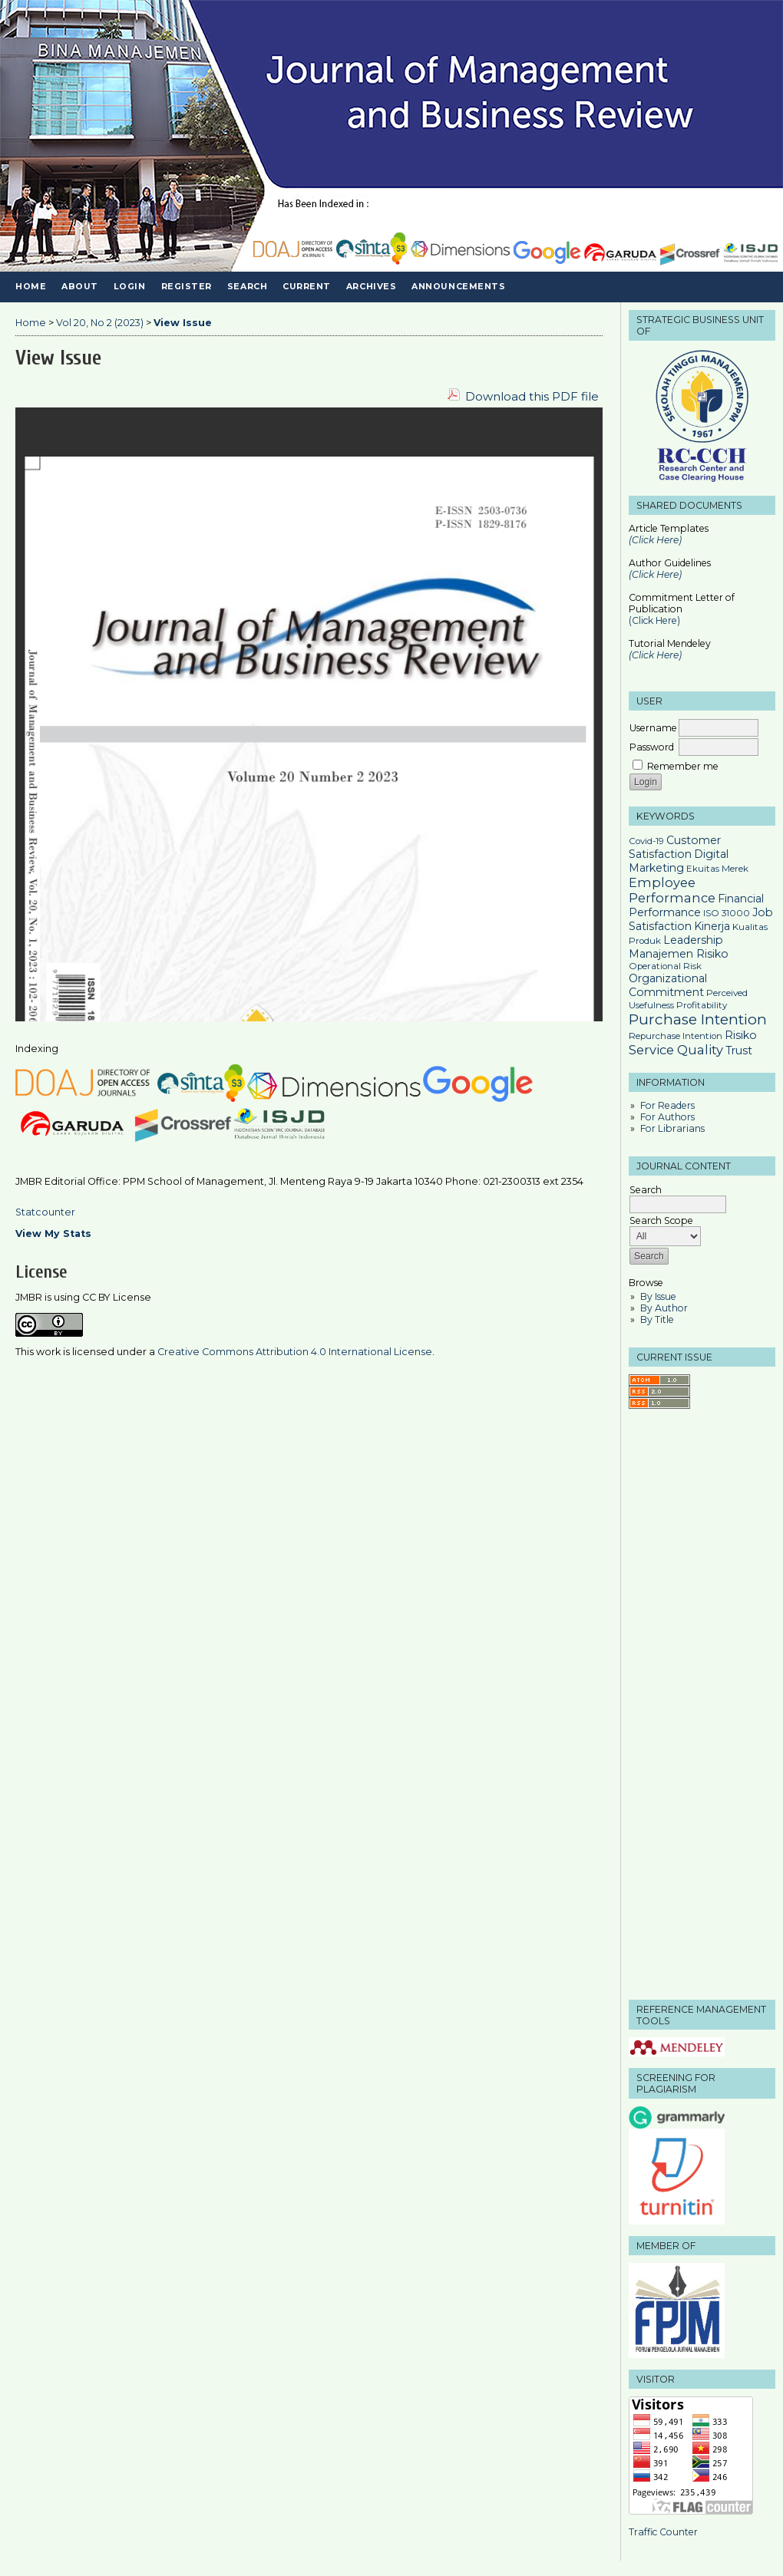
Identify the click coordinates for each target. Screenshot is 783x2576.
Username (653, 728)
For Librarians (672, 1128)
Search (247, 287)
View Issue (183, 322)
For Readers (667, 1105)
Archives (371, 287)
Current (306, 287)
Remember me (683, 766)
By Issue (658, 1296)
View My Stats (53, 1233)
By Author (664, 1308)
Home (30, 287)
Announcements (458, 287)
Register (186, 287)
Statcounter (45, 1212)
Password (651, 747)
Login (130, 287)
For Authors (667, 1117)
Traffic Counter (663, 2532)
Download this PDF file (532, 396)
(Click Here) (655, 574)
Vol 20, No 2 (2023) (100, 322)
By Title (657, 1319)
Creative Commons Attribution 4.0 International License (294, 1351)
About (79, 287)
